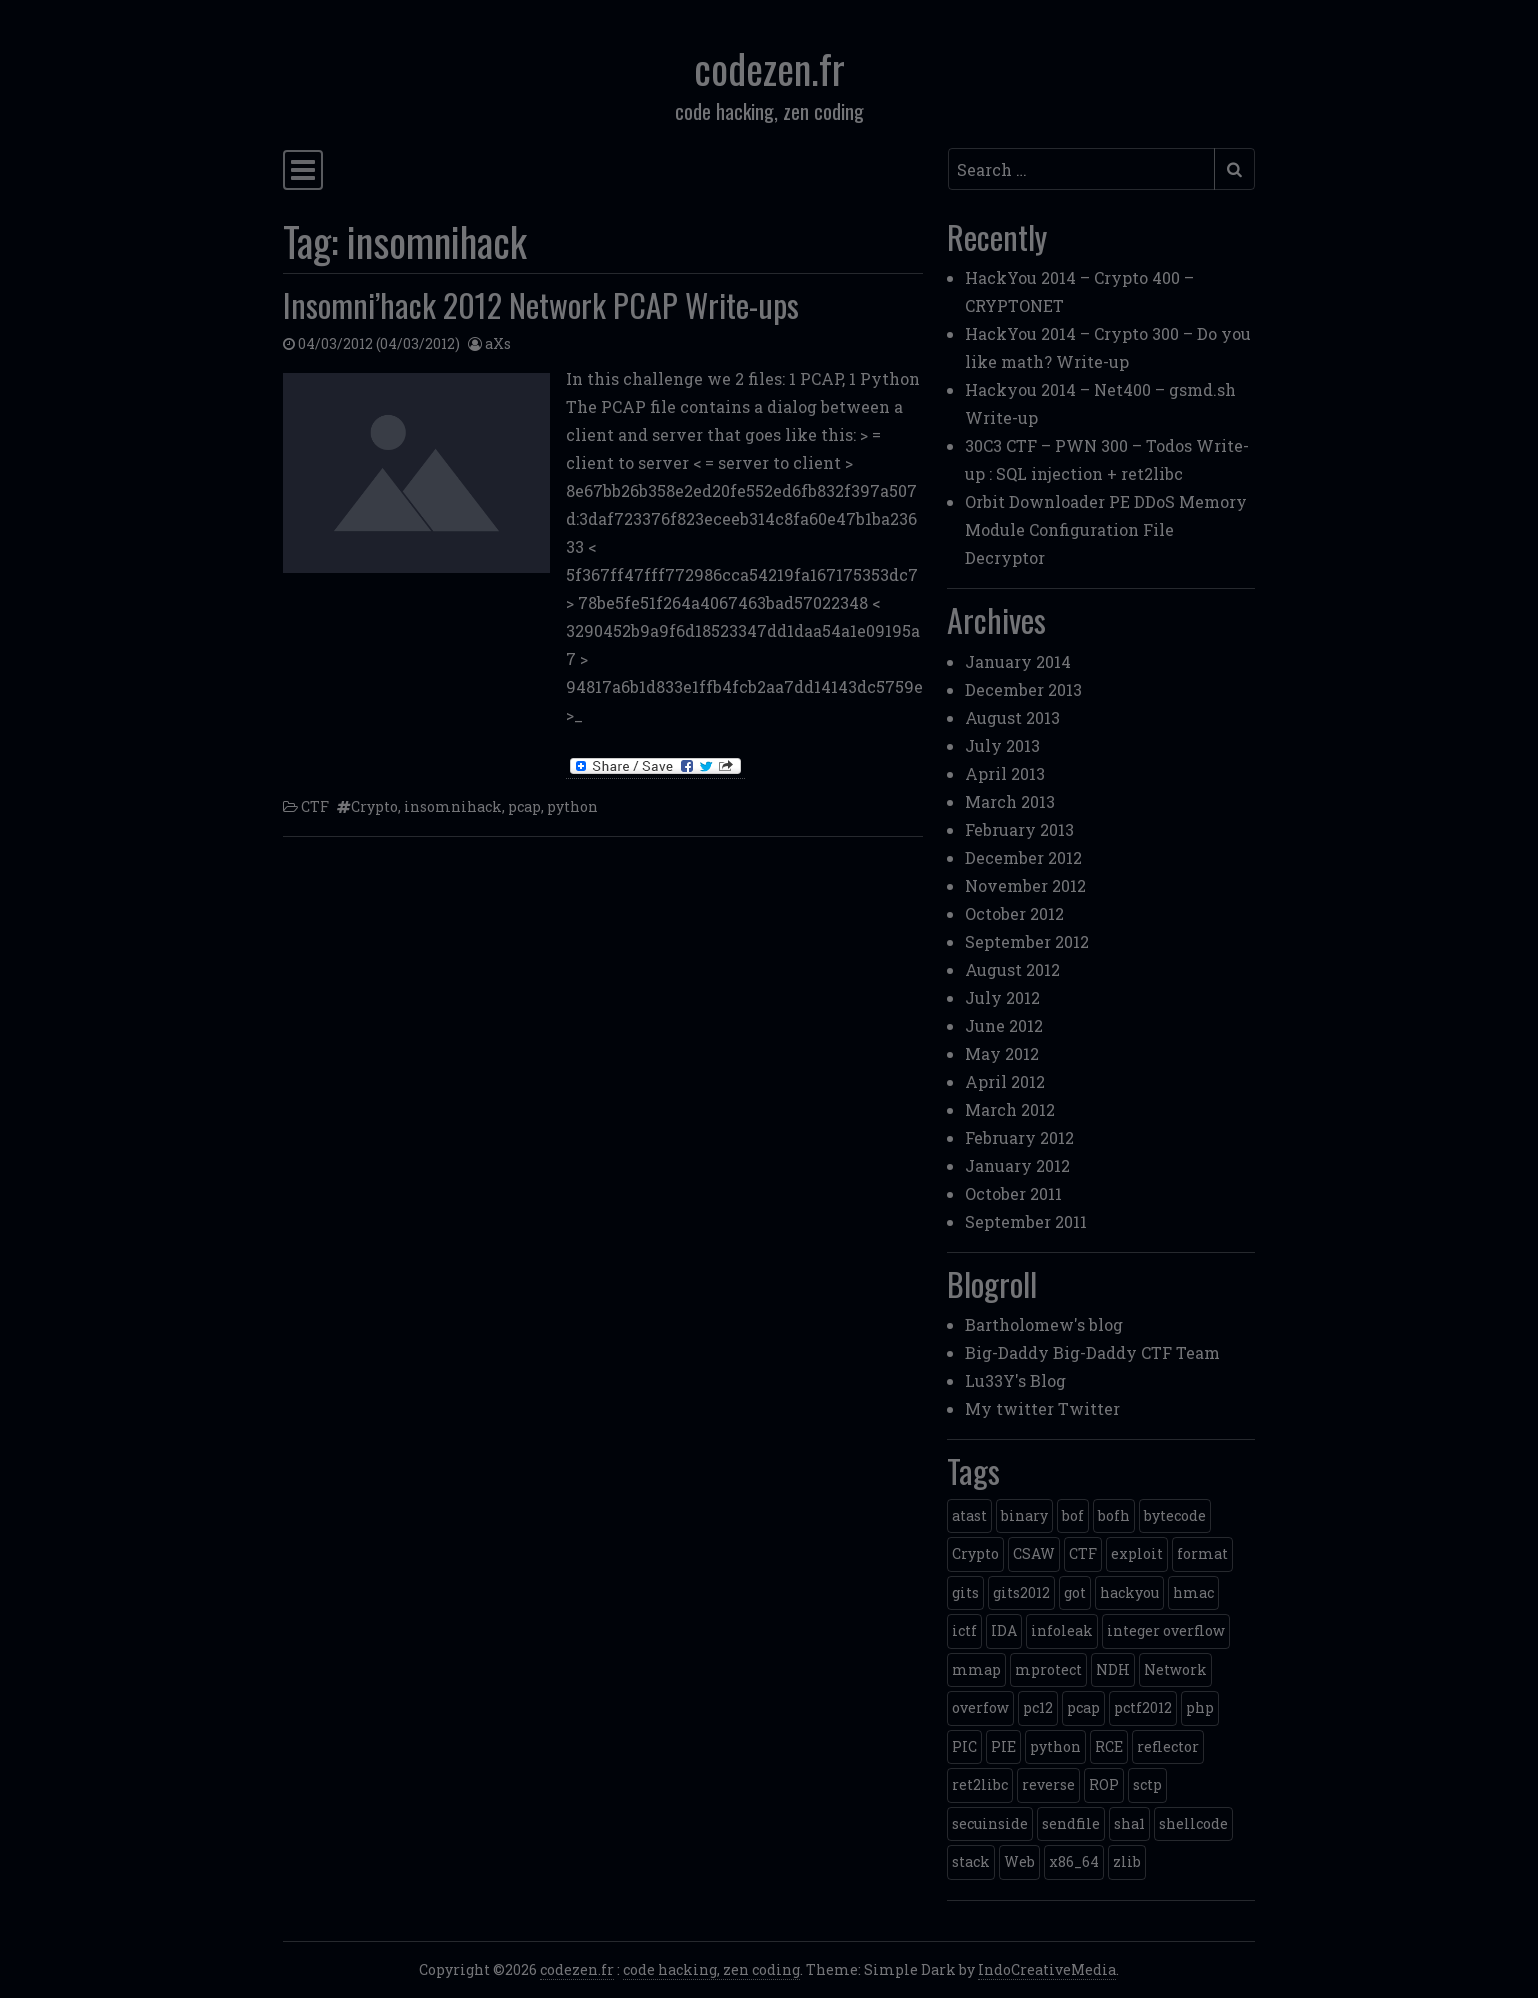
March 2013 (1010, 801)
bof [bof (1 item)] (1073, 1515)
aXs (498, 343)
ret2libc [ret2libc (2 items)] (980, 1784)
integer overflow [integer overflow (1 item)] (1166, 1630)
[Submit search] (1234, 169)
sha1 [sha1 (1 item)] (1129, 1823)
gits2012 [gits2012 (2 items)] (1021, 1592)
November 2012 (1025, 885)
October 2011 (1013, 1193)
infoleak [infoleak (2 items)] (1062, 1630)
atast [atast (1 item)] (969, 1515)
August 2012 (1012, 969)
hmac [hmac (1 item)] (1193, 1592)
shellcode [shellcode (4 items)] (1193, 1823)
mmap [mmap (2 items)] (976, 1669)
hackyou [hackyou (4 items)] (1129, 1592)
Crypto (374, 806)
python (572, 806)
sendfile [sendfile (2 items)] (1071, 1823)
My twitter (1009, 1408)
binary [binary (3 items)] (1024, 1515)
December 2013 (1023, 689)
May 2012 (1002, 1053)
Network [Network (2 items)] (1175, 1669)
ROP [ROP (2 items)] (1104, 1784)
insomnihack (453, 806)
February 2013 (1019, 829)
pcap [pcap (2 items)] (1083, 1707)
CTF (315, 806)
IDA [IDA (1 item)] (1004, 1630)
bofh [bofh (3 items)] (1114, 1515)
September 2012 (1027, 941)
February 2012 (1019, 1137)
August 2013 (1012, 717)
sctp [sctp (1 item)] (1147, 1784)
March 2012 (1010, 1109)
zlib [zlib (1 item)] (1127, 1861)
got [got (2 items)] (1075, 1592)
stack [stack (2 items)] (971, 1861)
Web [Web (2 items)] (1019, 1861)
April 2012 (1005, 1081)
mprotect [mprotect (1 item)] (1048, 1669)
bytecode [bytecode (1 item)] (1175, 1515)
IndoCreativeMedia (1047, 1969)
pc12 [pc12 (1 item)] (1038, 1707)
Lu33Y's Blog (1015, 1380)
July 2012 (1002, 997)
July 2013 (1002, 745)
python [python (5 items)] (1055, 1746)
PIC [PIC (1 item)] (964, 1746)
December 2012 (1023, 857)
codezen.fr (769, 68)
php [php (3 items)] (1200, 1707)
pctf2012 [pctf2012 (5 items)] (1143, 1707)
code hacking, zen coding (711, 1969)
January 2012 (1017, 1165)
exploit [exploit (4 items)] (1137, 1553)
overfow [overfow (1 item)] (980, 1707)
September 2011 (1026, 1221)
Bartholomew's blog (1044, 1324)
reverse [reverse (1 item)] (1048, 1784)
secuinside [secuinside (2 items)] (990, 1823)
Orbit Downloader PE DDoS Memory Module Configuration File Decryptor (1106, 529)
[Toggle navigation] (303, 170)
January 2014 (1018, 661)
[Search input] (1081, 169)
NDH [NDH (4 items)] (1113, 1669)
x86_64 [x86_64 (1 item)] (1074, 1861)
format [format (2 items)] (1202, 1553)
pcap (524, 806)
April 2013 (1005, 773)
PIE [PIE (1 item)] (1003, 1746)
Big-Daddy (1007, 1352)
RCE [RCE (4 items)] (1109, 1746)
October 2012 (1014, 913)
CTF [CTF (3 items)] (1083, 1553)
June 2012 (1004, 1025)
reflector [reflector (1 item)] (1168, 1746)
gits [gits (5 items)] (965, 1592)
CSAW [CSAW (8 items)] (1034, 1553)
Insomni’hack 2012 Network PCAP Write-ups (541, 304)
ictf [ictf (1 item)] (964, 1630)
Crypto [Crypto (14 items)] (975, 1553)
